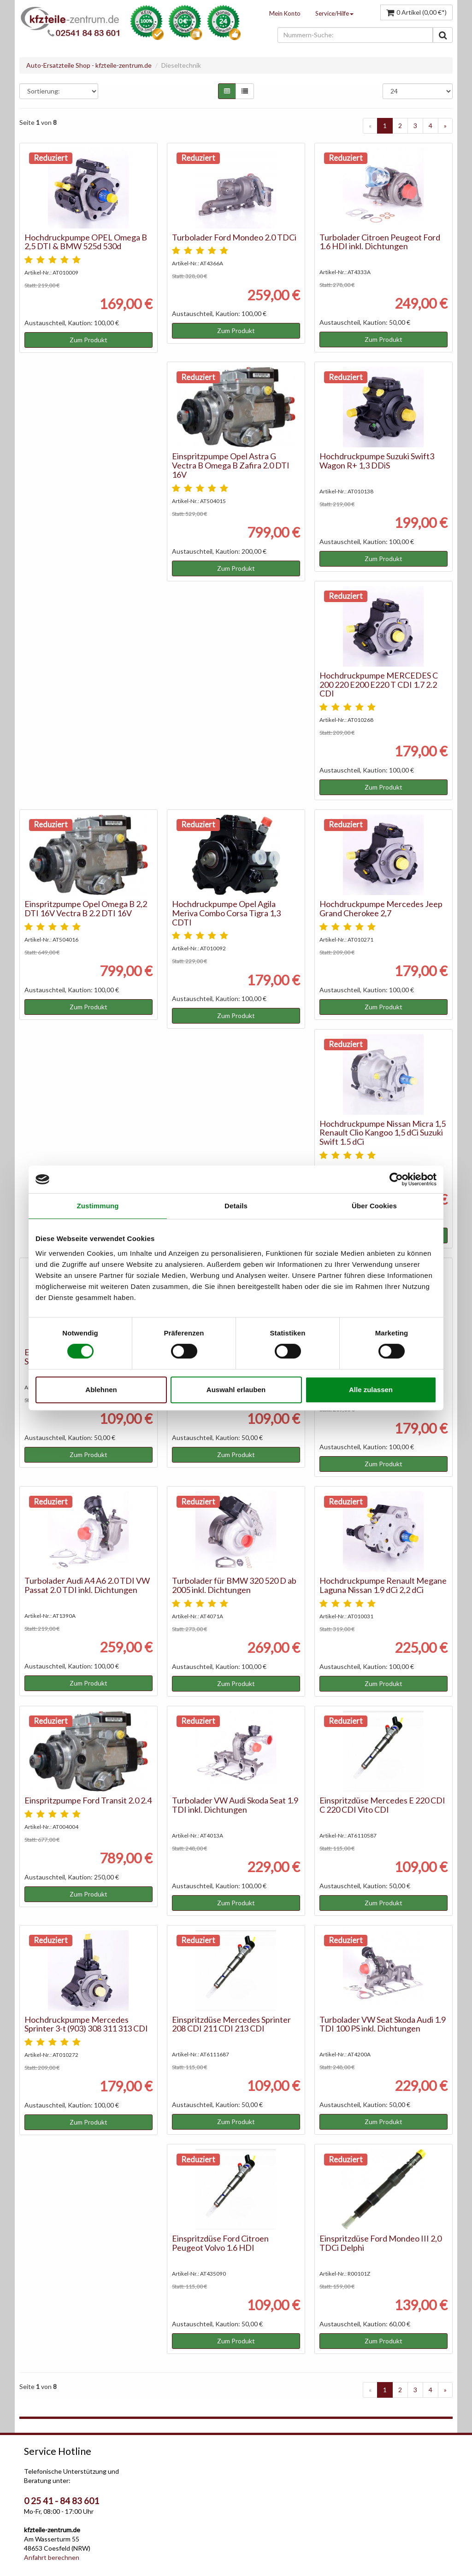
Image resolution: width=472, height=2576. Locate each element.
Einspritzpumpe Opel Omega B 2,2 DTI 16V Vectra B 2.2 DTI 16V (85, 908)
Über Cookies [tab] (374, 1206)
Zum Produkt (88, 340)
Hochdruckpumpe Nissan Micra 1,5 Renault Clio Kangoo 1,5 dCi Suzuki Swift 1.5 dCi (382, 1132)
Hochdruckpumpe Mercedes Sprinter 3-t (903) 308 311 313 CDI (86, 2024)
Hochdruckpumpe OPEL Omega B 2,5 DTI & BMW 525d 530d (85, 242)
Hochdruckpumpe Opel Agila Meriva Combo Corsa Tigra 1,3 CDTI (226, 913)
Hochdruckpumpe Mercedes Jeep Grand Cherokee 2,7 (380, 908)
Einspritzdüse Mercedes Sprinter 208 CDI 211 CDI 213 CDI (231, 2024)
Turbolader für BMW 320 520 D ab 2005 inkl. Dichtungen (234, 1585)
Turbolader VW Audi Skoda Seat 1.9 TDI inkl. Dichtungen (235, 1805)
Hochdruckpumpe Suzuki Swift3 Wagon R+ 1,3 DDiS (376, 460)
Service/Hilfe (334, 13)
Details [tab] (236, 1206)
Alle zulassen (371, 1389)
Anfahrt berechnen (51, 2557)
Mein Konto (285, 13)
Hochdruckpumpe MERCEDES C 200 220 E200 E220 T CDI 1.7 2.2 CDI (378, 684)
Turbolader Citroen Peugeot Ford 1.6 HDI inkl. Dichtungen (379, 242)
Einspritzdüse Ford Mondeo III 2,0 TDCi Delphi (380, 2243)
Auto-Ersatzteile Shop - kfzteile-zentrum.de (89, 65)
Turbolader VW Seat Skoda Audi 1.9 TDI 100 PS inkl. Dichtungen (382, 2024)
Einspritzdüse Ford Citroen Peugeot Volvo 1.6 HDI (220, 2243)
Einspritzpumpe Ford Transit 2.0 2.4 (88, 1800)
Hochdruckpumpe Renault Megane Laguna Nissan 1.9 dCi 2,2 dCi (383, 1585)
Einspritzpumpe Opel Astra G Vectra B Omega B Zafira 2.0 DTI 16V (230, 465)
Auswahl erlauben (236, 1389)
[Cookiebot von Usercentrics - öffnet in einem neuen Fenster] (396, 1179)
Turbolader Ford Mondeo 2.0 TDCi (234, 237)
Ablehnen (101, 1389)
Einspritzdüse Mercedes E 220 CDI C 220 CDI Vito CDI (382, 1805)
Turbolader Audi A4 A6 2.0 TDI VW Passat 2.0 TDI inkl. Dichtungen (87, 1585)
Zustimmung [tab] (98, 1206)
